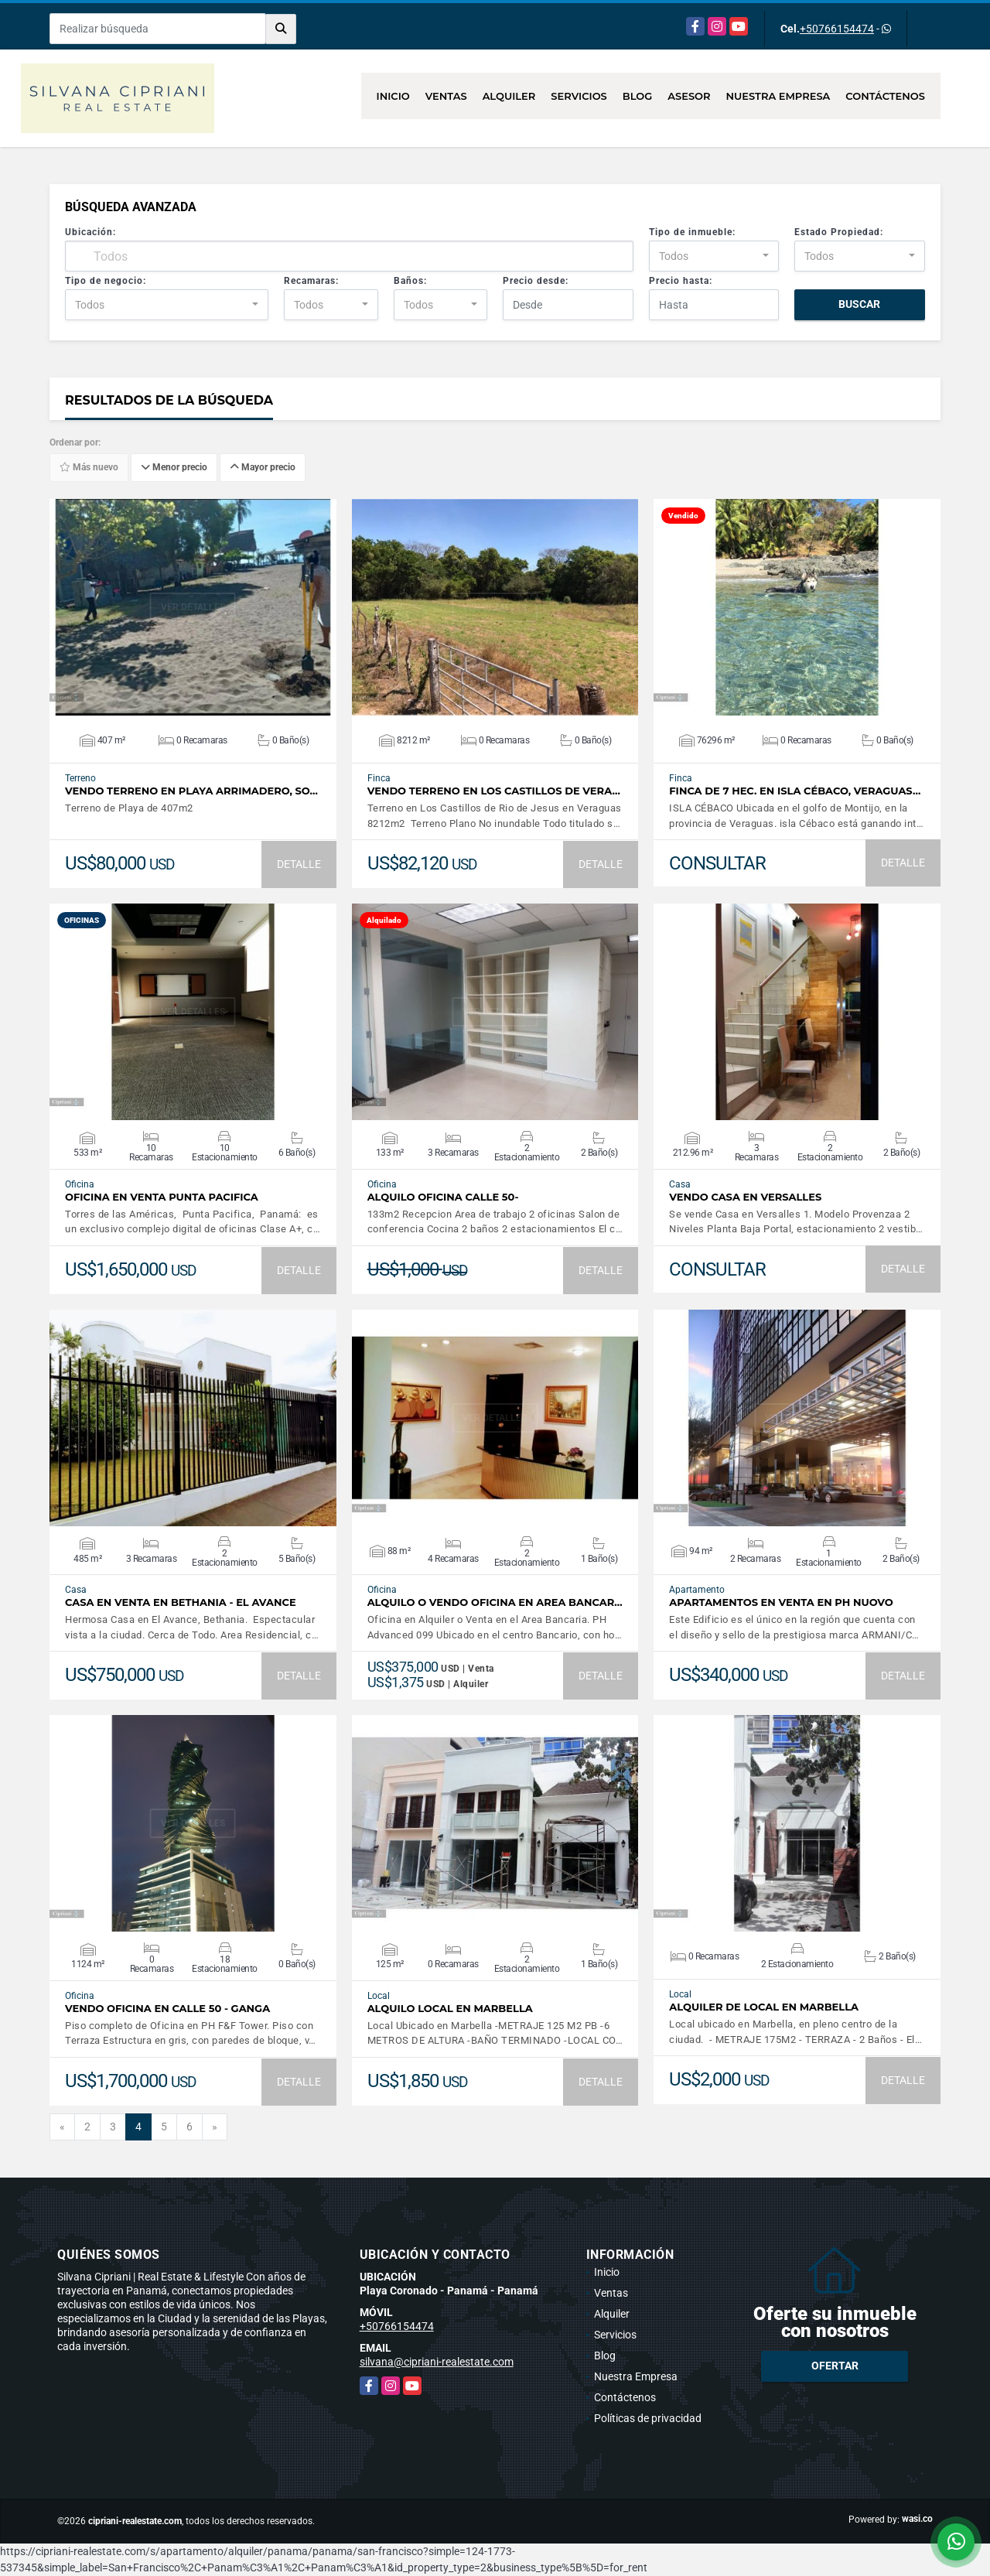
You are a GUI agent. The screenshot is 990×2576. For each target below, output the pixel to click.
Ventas (446, 96)
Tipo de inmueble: (692, 232)
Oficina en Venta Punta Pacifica (161, 1197)
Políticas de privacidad (648, 2418)
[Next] (214, 2127)
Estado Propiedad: (838, 232)
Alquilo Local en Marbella (450, 2008)
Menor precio (174, 468)
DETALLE (299, 864)
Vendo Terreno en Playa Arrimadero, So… (191, 791)
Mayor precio (262, 468)
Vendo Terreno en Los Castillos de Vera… (493, 791)
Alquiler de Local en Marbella (764, 2007)
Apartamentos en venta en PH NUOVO (781, 1602)
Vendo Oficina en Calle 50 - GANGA (167, 2008)
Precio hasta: (680, 280)
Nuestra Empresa (778, 96)
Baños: (410, 280)
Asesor (688, 96)
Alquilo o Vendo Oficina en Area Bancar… (495, 1602)
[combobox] (714, 256)
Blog (638, 96)
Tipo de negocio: (105, 280)
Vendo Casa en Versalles (745, 1197)
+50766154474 (837, 28)
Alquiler (509, 96)
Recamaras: (311, 280)
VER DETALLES (193, 607)
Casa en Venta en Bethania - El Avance (180, 1602)
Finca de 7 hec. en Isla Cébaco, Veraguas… (794, 791)
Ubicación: (90, 232)
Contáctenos (885, 96)
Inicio (393, 96)
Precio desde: (535, 280)
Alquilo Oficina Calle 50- (443, 1197)
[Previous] (62, 2127)
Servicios (578, 96)
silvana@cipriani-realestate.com (437, 2362)
